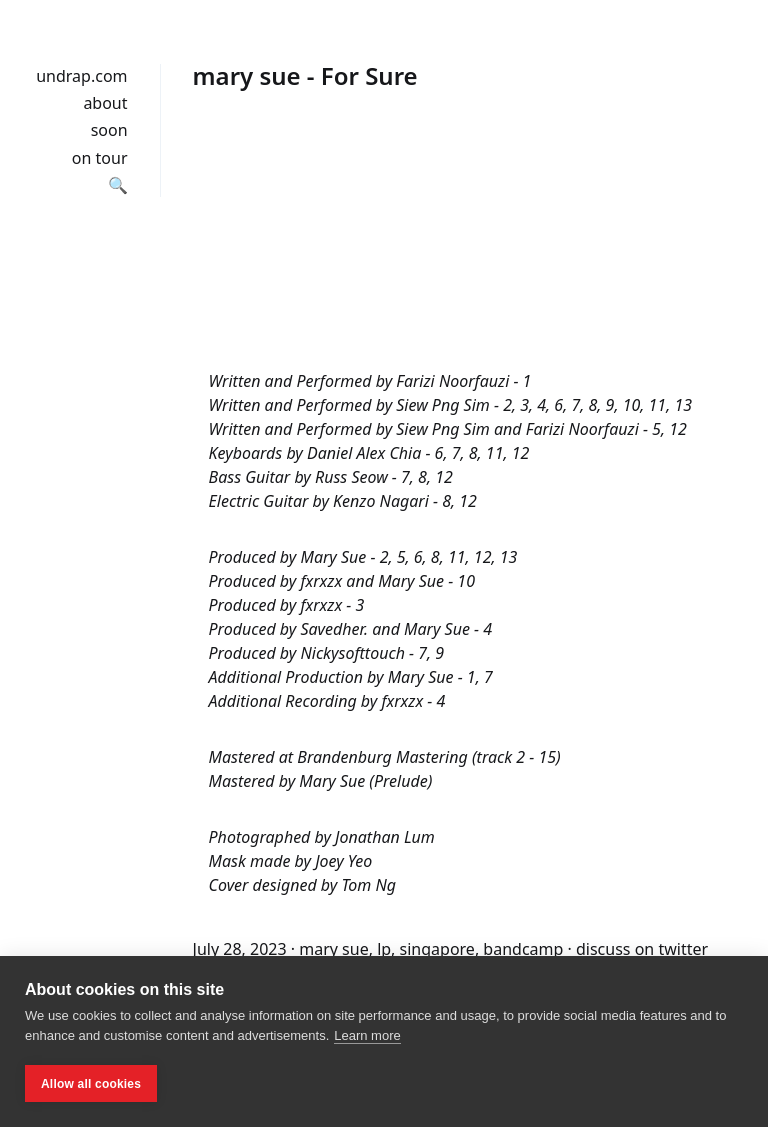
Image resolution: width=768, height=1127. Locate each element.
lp (384, 949)
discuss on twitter (642, 949)
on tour (100, 158)
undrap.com (81, 76)
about (105, 103)
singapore (437, 949)
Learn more (367, 1035)
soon (109, 130)
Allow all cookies (91, 1084)
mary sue (333, 949)
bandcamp (523, 949)
